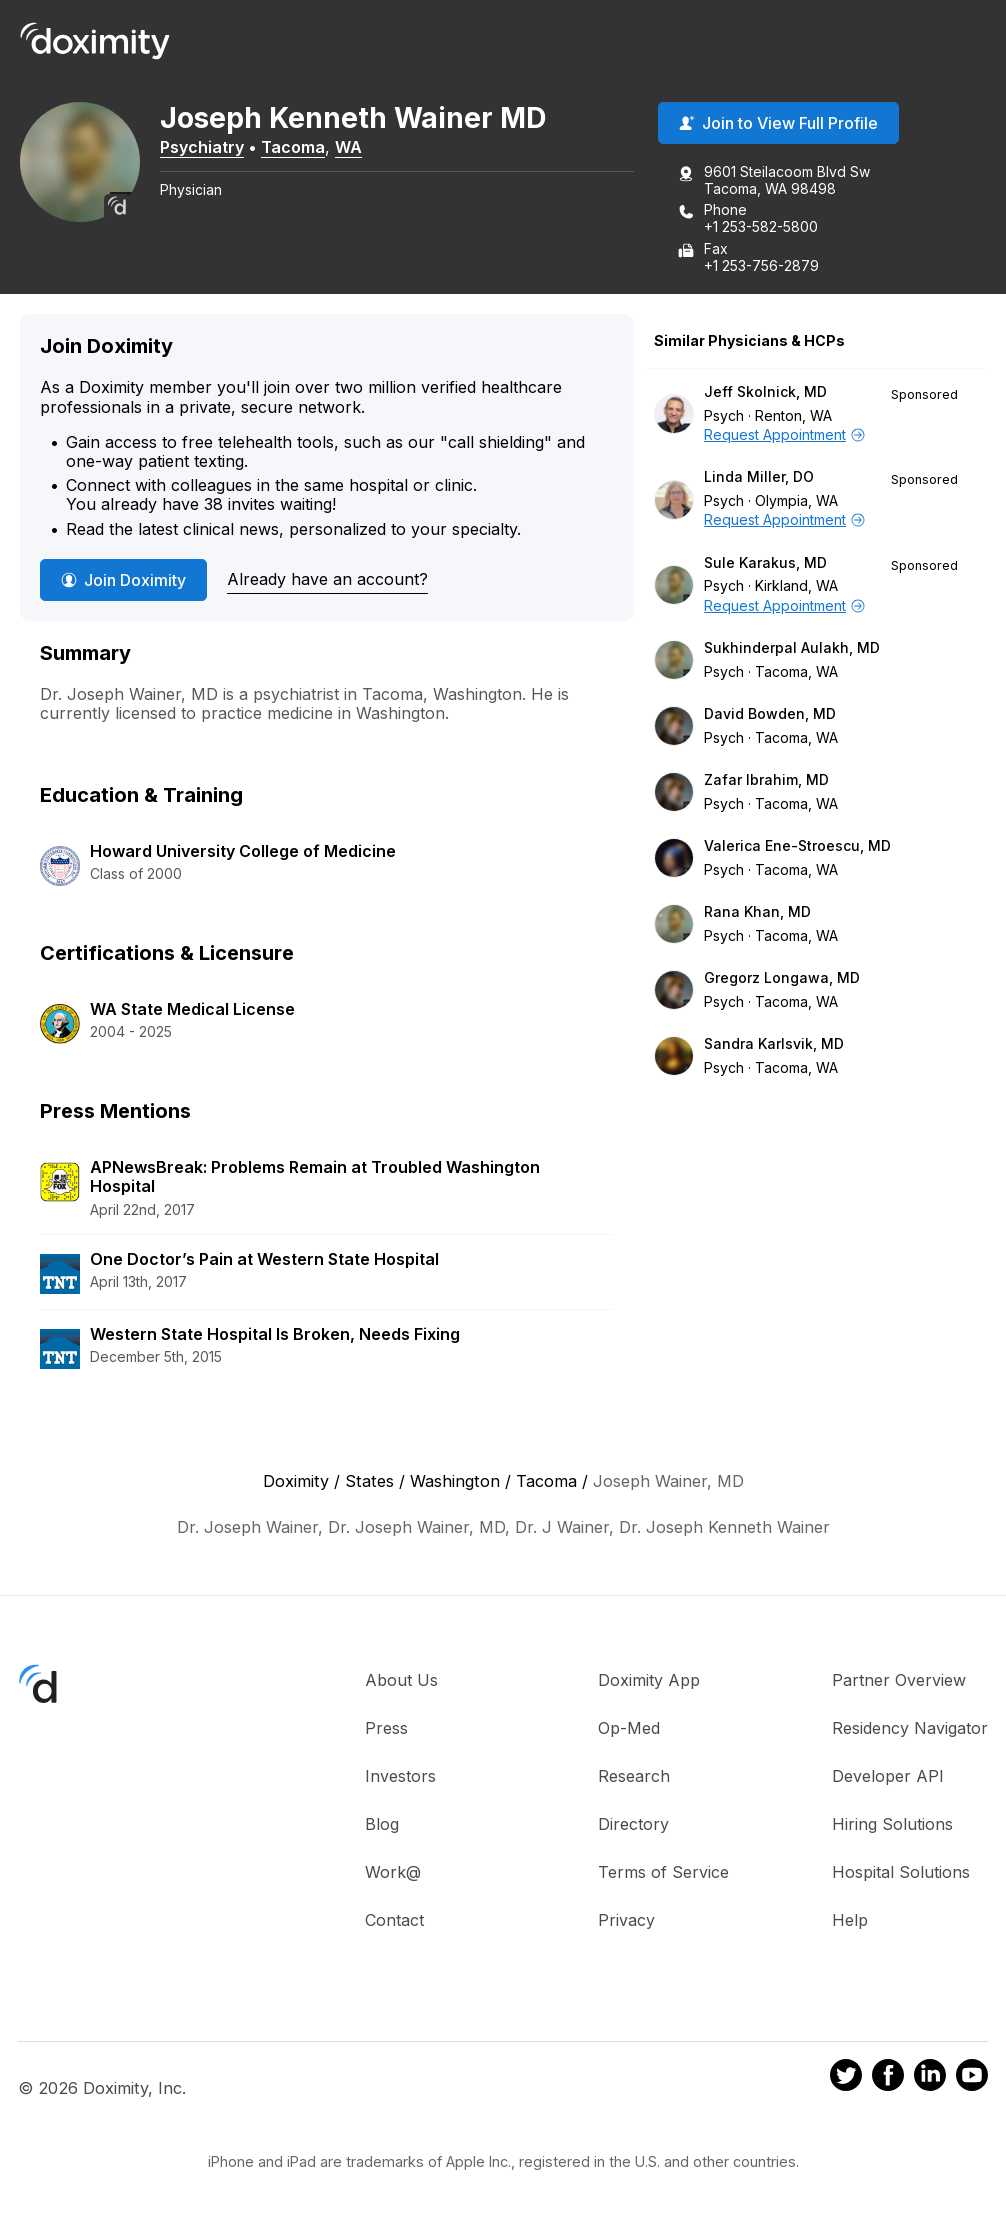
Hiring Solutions (892, 1824)
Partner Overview (899, 1680)
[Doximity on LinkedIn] (930, 2078)
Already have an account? (327, 579)
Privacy (626, 1920)
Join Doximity (123, 580)
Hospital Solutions (901, 1872)
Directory (633, 1824)
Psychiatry (202, 147)
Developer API (888, 1776)
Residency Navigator (910, 1728)
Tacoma (293, 147)
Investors (400, 1776)
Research (634, 1776)
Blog (382, 1824)
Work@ (393, 1872)
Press (386, 1728)
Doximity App (649, 1680)
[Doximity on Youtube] (972, 2078)
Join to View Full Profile (778, 123)
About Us (401, 1680)
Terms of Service (663, 1872)
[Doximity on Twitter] (846, 2078)
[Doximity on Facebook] (888, 2078)
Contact (394, 1920)
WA (348, 147)
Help (850, 1920)
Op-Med (629, 1728)
